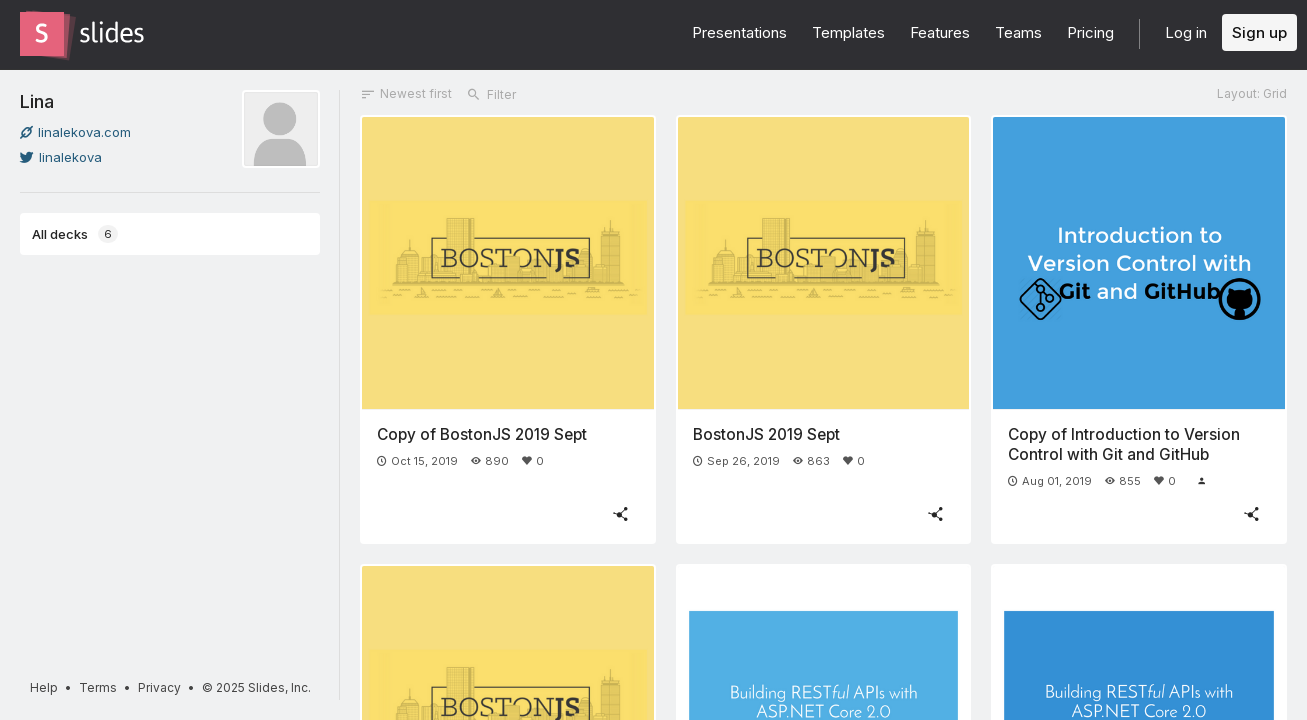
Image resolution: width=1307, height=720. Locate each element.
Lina (37, 101)
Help (44, 687)
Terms (98, 687)
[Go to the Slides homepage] (42, 34)
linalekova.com (75, 132)
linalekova (61, 157)
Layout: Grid (1252, 93)
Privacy (159, 687)
